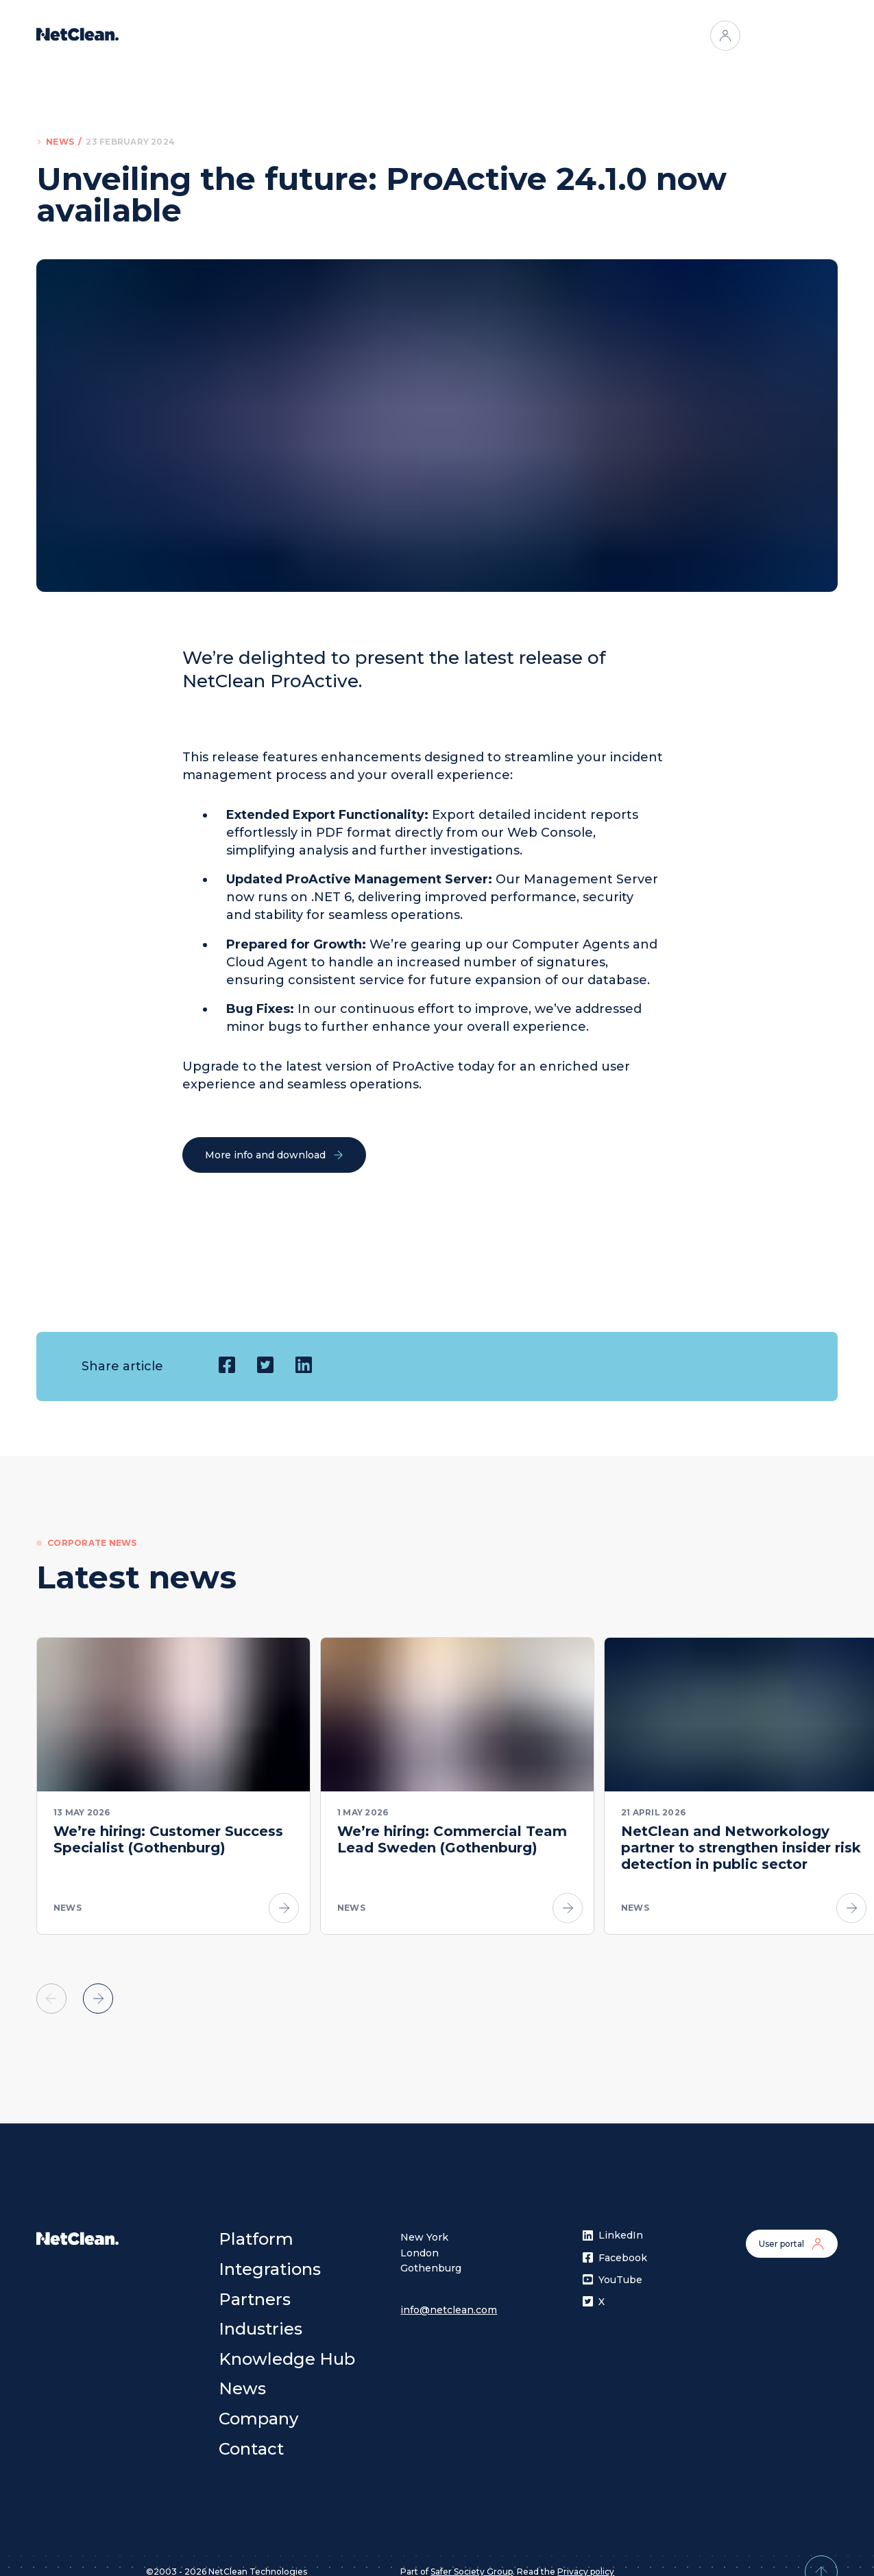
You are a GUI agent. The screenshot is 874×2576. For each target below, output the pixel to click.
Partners (447, 35)
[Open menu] (571, 35)
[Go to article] (284, 1908)
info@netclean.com (448, 2293)
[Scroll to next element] (98, 1983)
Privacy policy (585, 2556)
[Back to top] (821, 2556)
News (60, 142)
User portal (792, 2228)
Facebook (615, 2241)
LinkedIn (613, 2219)
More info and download (274, 1155)
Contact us (792, 36)
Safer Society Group (471, 2556)
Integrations (372, 35)
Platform (298, 35)
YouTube (612, 2263)
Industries (516, 35)
